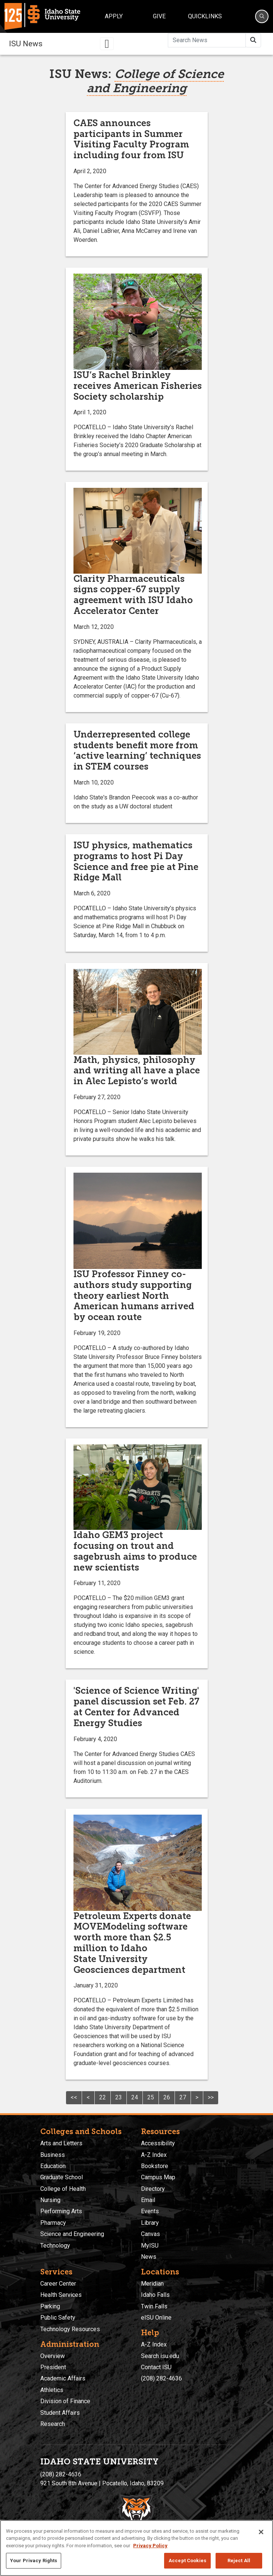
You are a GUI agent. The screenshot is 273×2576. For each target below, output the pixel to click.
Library (150, 2222)
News (148, 2256)
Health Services (61, 2294)
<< (73, 2097)
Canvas (150, 2233)
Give (159, 16)
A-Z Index (154, 2154)
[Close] (261, 2532)
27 (182, 2097)
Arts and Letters (61, 2143)
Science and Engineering (72, 2233)
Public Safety (57, 2317)
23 (118, 2097)
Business (52, 2154)
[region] (136, 2548)
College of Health (63, 2188)
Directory (153, 2188)
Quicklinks (205, 16)
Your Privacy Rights (33, 2560)
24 (134, 2097)
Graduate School (61, 2177)
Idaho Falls (155, 2294)
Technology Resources (70, 2329)
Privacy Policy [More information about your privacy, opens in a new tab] (150, 2545)
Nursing (50, 2200)
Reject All (239, 2560)
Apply (114, 16)
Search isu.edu (160, 2356)
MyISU (150, 2245)
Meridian (152, 2283)
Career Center (58, 2283)
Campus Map (158, 2177)
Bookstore (154, 2166)
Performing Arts (61, 2211)
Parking (50, 2306)
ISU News (26, 43)
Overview (52, 2356)
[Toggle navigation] (107, 43)
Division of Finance (65, 2401)
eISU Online (156, 2317)
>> (211, 2097)
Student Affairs (60, 2412)
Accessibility (158, 2143)
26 (166, 2097)
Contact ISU (156, 2367)
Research (52, 2423)
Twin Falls (154, 2306)
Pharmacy (53, 2222)
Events (150, 2211)
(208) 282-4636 (161, 2378)
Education (53, 2166)
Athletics (51, 2389)
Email (148, 2200)
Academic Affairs (62, 2378)
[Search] (262, 16)
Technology (55, 2245)
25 (150, 2097)
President (53, 2367)
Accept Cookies (187, 2560)
